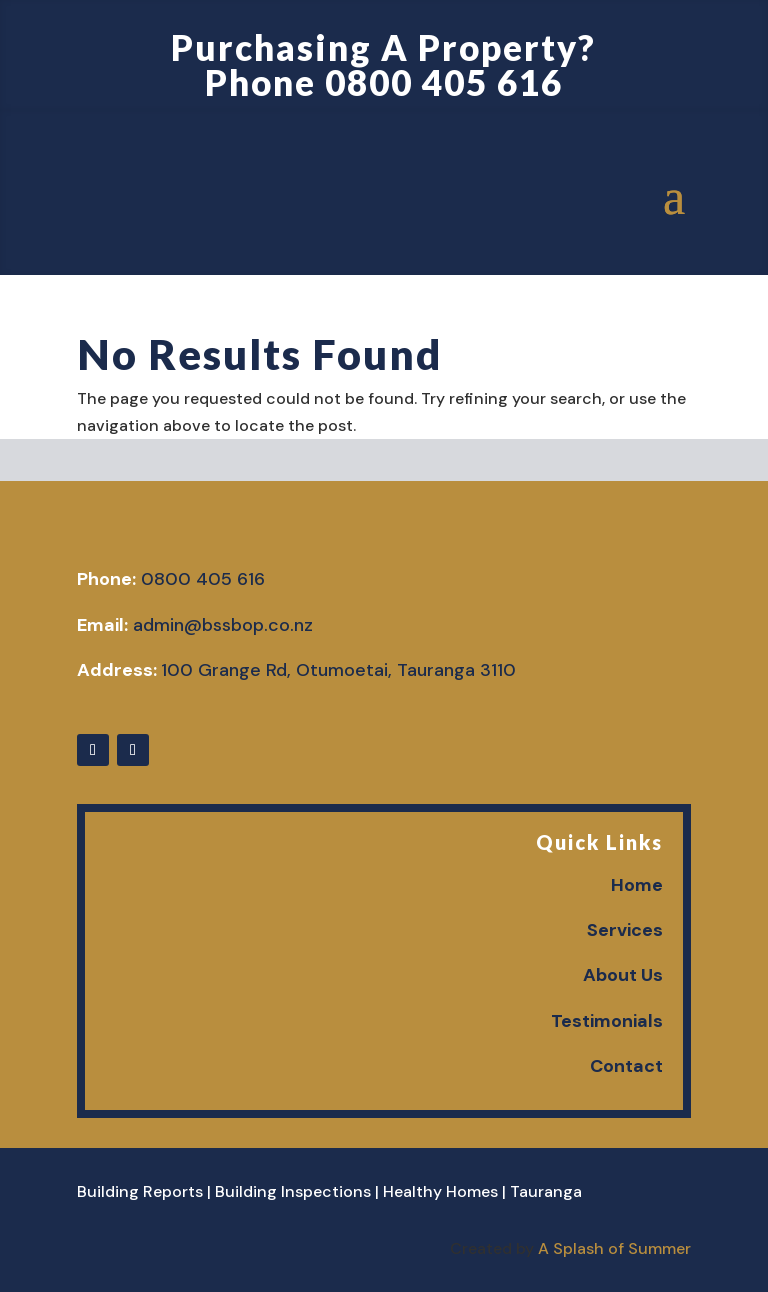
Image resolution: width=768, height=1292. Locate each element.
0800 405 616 (444, 82)
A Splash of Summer (614, 1248)
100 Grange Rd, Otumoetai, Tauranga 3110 (338, 670)
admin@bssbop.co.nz (223, 625)
